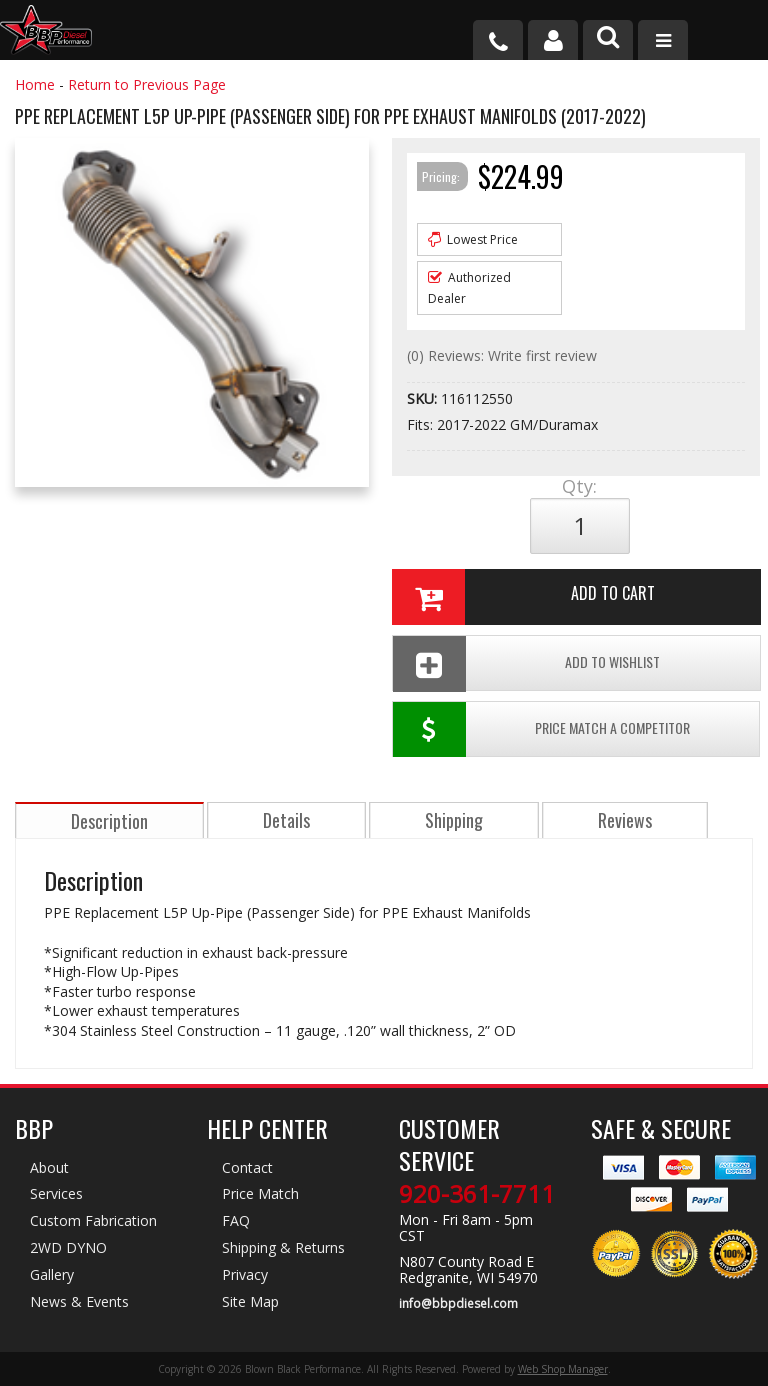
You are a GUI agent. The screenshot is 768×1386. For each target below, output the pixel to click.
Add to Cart (523, 597)
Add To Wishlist (527, 663)
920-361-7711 (477, 1194)
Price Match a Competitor (542, 729)
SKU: (424, 398)
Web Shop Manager (563, 1369)
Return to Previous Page (147, 84)
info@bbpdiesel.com (458, 1304)
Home (35, 84)
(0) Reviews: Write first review (502, 355)
